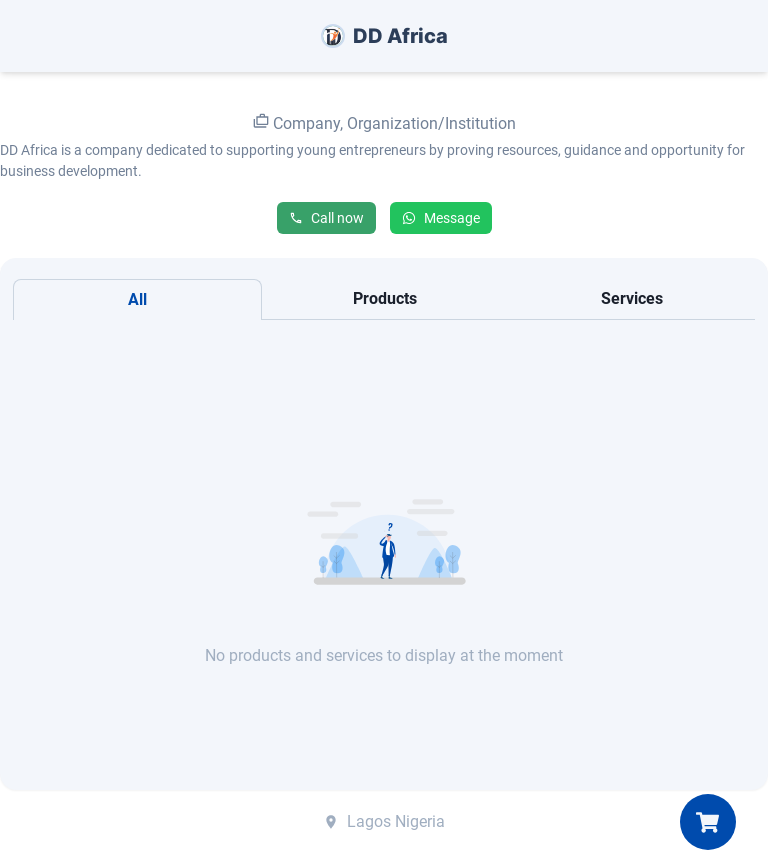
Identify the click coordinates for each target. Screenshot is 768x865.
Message (441, 218)
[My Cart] (708, 822)
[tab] (137, 299)
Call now (326, 218)
